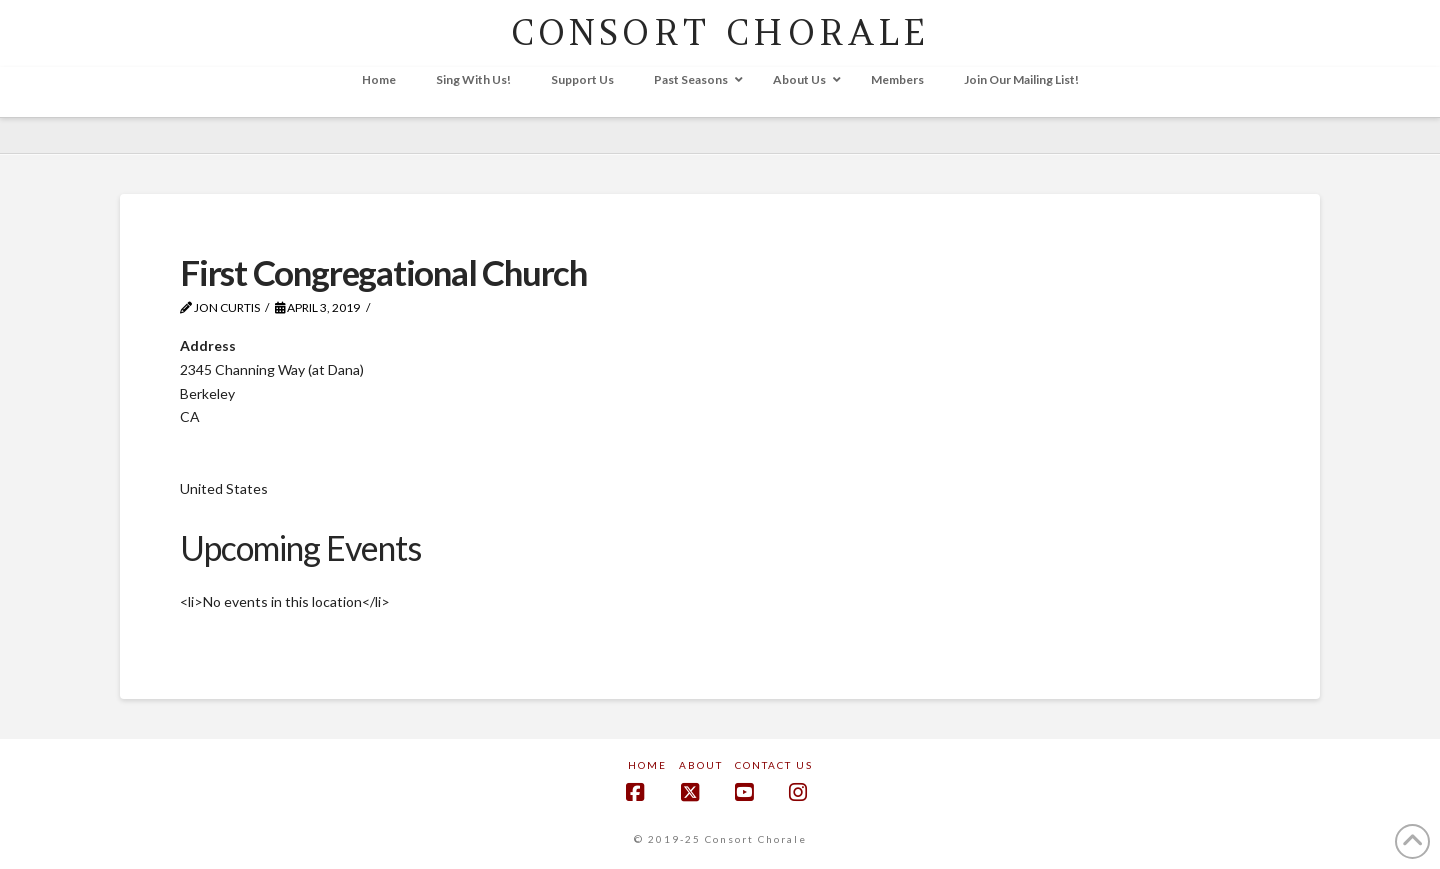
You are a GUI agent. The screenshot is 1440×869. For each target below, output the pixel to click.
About (701, 765)
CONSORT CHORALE (720, 32)
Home (647, 765)
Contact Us (774, 765)
